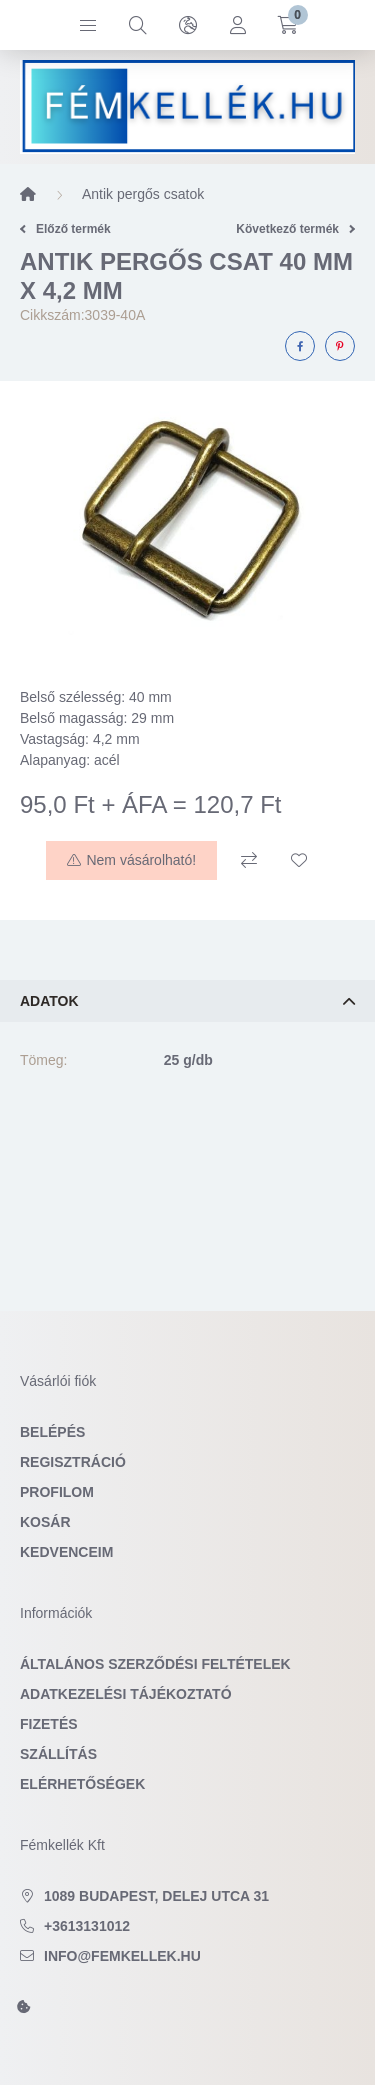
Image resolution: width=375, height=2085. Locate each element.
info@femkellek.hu (122, 1956)
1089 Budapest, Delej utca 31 (156, 1896)
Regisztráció (73, 1462)
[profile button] (238, 25)
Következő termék (295, 229)
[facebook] (300, 346)
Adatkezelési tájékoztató (126, 1694)
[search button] (138, 25)
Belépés (52, 1432)
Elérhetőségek (82, 1784)
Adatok (49, 1001)
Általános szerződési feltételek (155, 1664)
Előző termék (65, 229)
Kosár (45, 1522)
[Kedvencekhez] (299, 860)
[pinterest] (340, 346)
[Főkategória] (28, 194)
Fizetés (49, 1724)
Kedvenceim (66, 1552)
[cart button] (288, 25)
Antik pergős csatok (143, 194)
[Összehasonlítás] (249, 860)
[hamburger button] (88, 25)
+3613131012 (87, 1926)
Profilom (57, 1492)
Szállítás (58, 1754)
